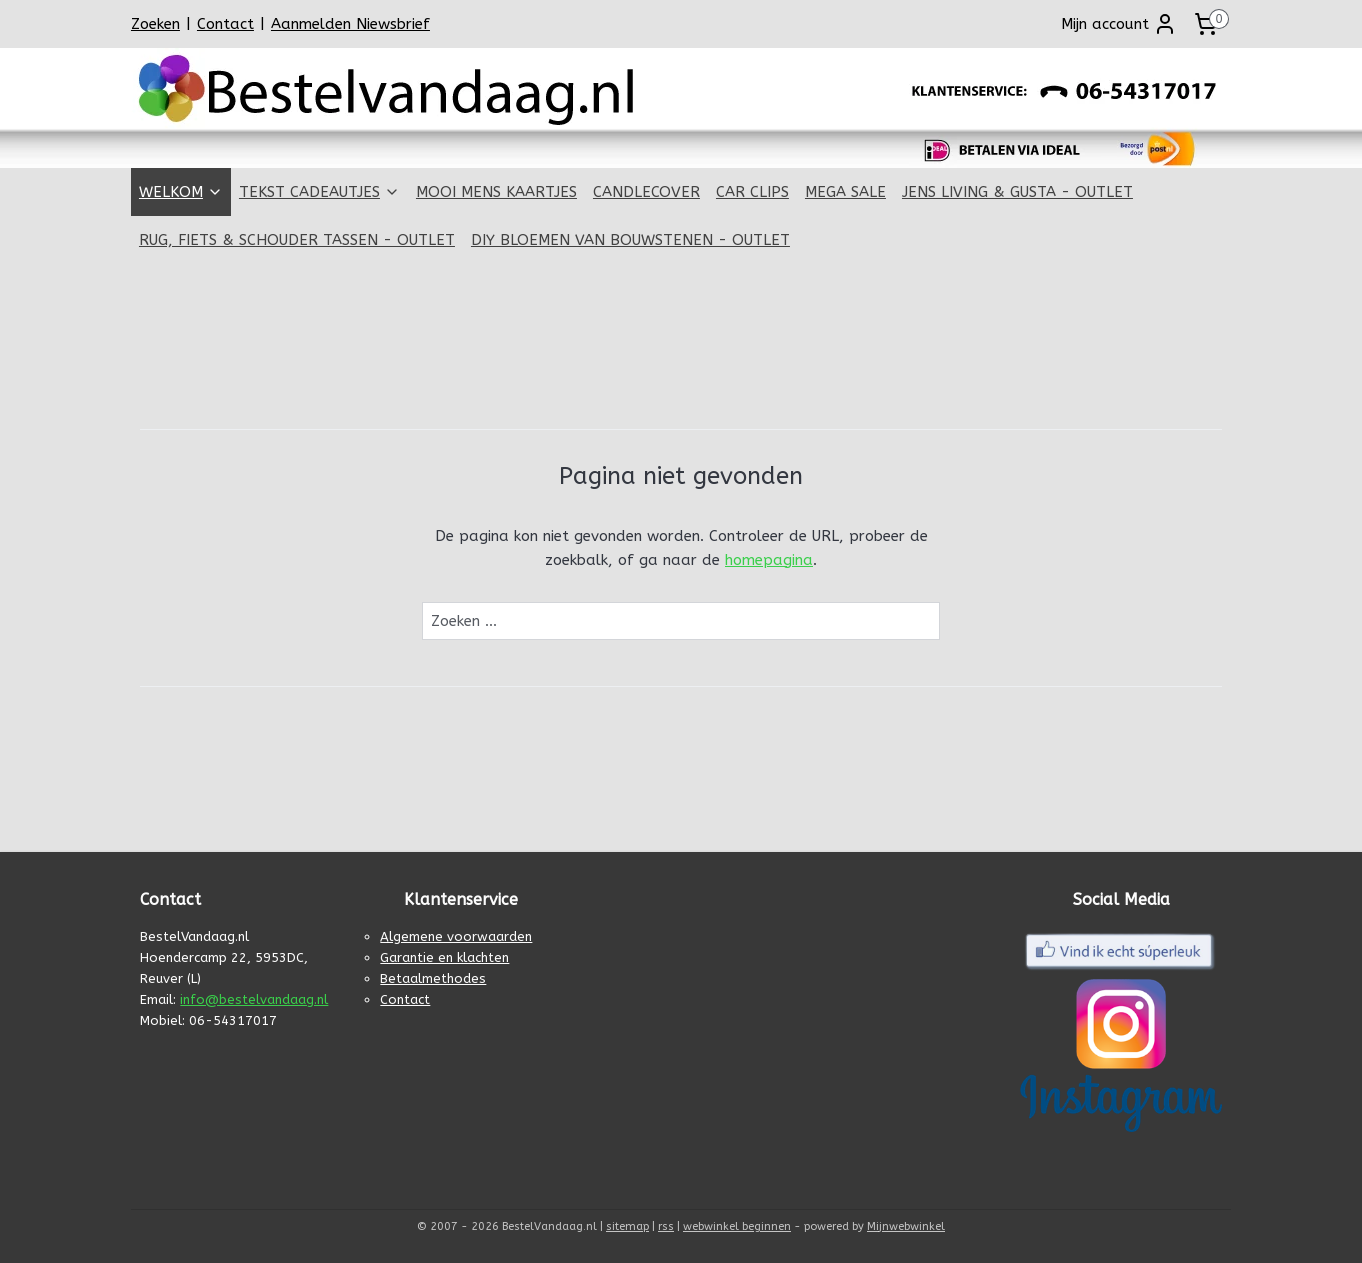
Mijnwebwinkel (906, 1226)
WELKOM (181, 192)
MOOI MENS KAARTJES (496, 192)
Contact (225, 24)
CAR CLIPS (752, 192)
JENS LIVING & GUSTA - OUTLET (1017, 192)
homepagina (769, 560)
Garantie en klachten (444, 957)
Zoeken (155, 24)
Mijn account (1119, 24)
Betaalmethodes (433, 978)
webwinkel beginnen (737, 1226)
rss (666, 1226)
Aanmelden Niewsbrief (350, 24)
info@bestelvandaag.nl (254, 999)
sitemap (627, 1226)
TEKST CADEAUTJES (319, 192)
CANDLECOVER (646, 192)
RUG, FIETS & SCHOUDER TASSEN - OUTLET (297, 240)
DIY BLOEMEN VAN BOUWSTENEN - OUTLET (630, 240)
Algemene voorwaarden (456, 936)
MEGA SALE (845, 192)
